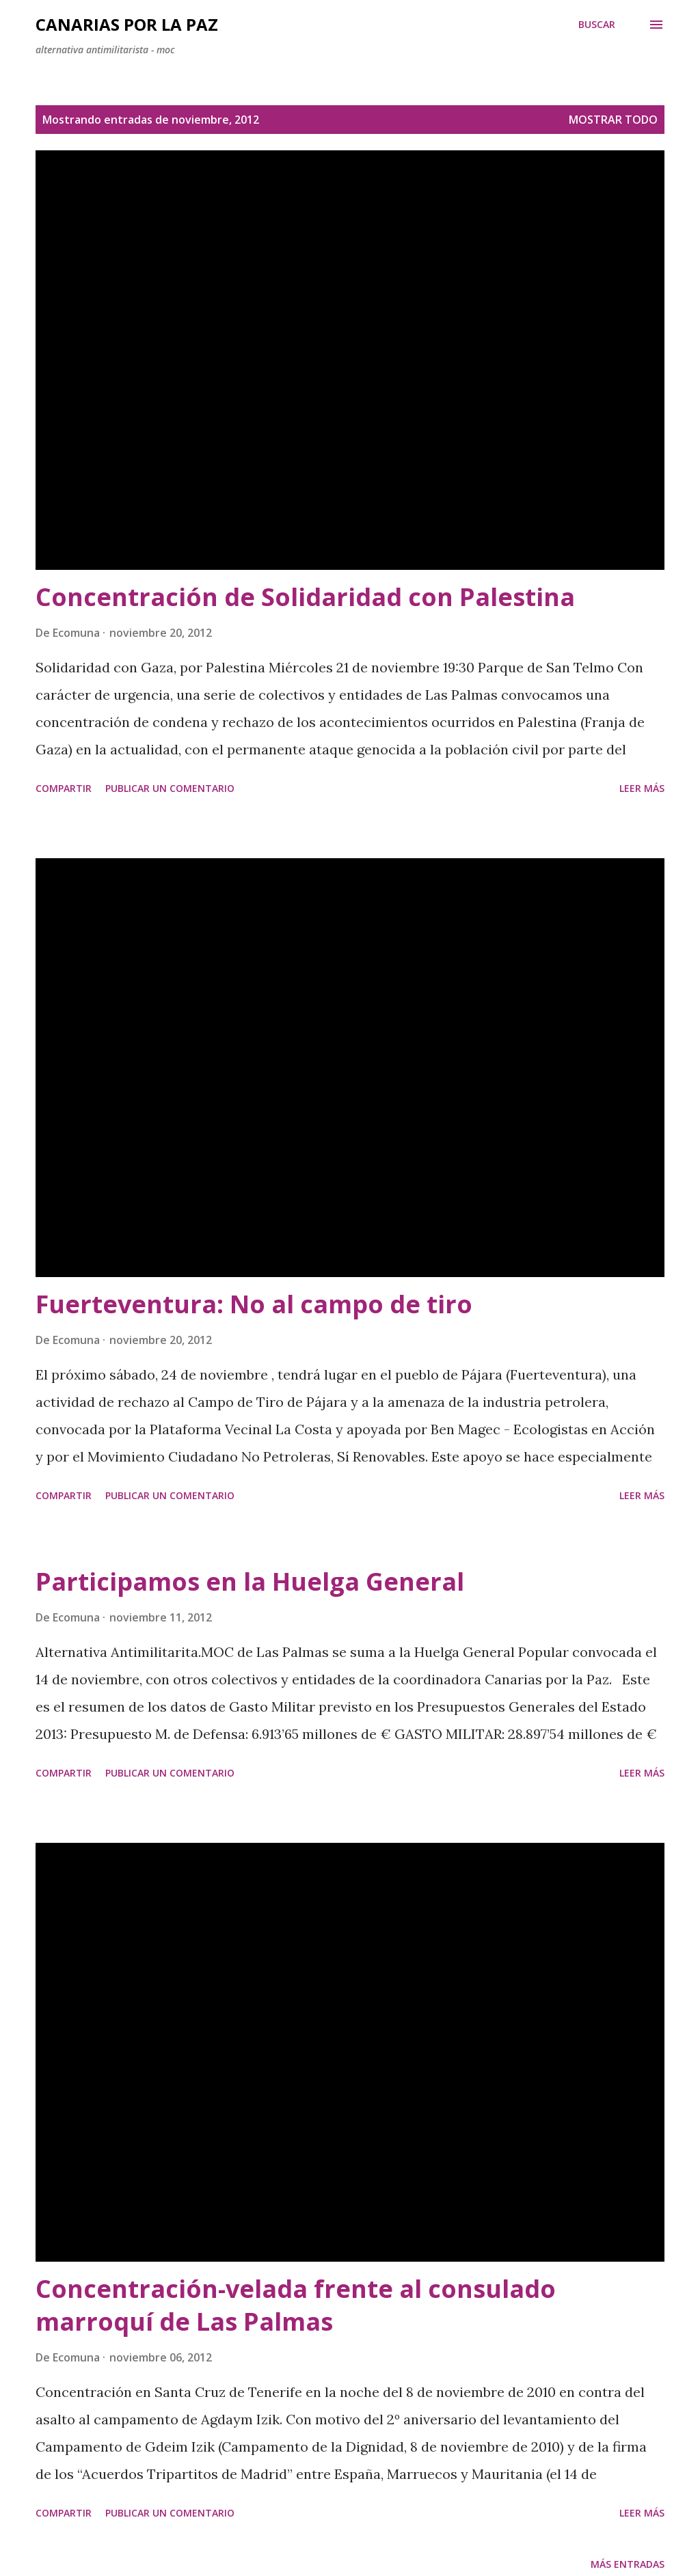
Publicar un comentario (169, 788)
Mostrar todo (613, 119)
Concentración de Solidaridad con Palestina (305, 597)
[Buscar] (596, 24)
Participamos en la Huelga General (250, 1581)
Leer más (641, 788)
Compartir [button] (64, 788)
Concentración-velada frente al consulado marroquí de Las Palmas (296, 2305)
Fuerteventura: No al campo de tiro (254, 1304)
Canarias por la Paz (127, 24)
